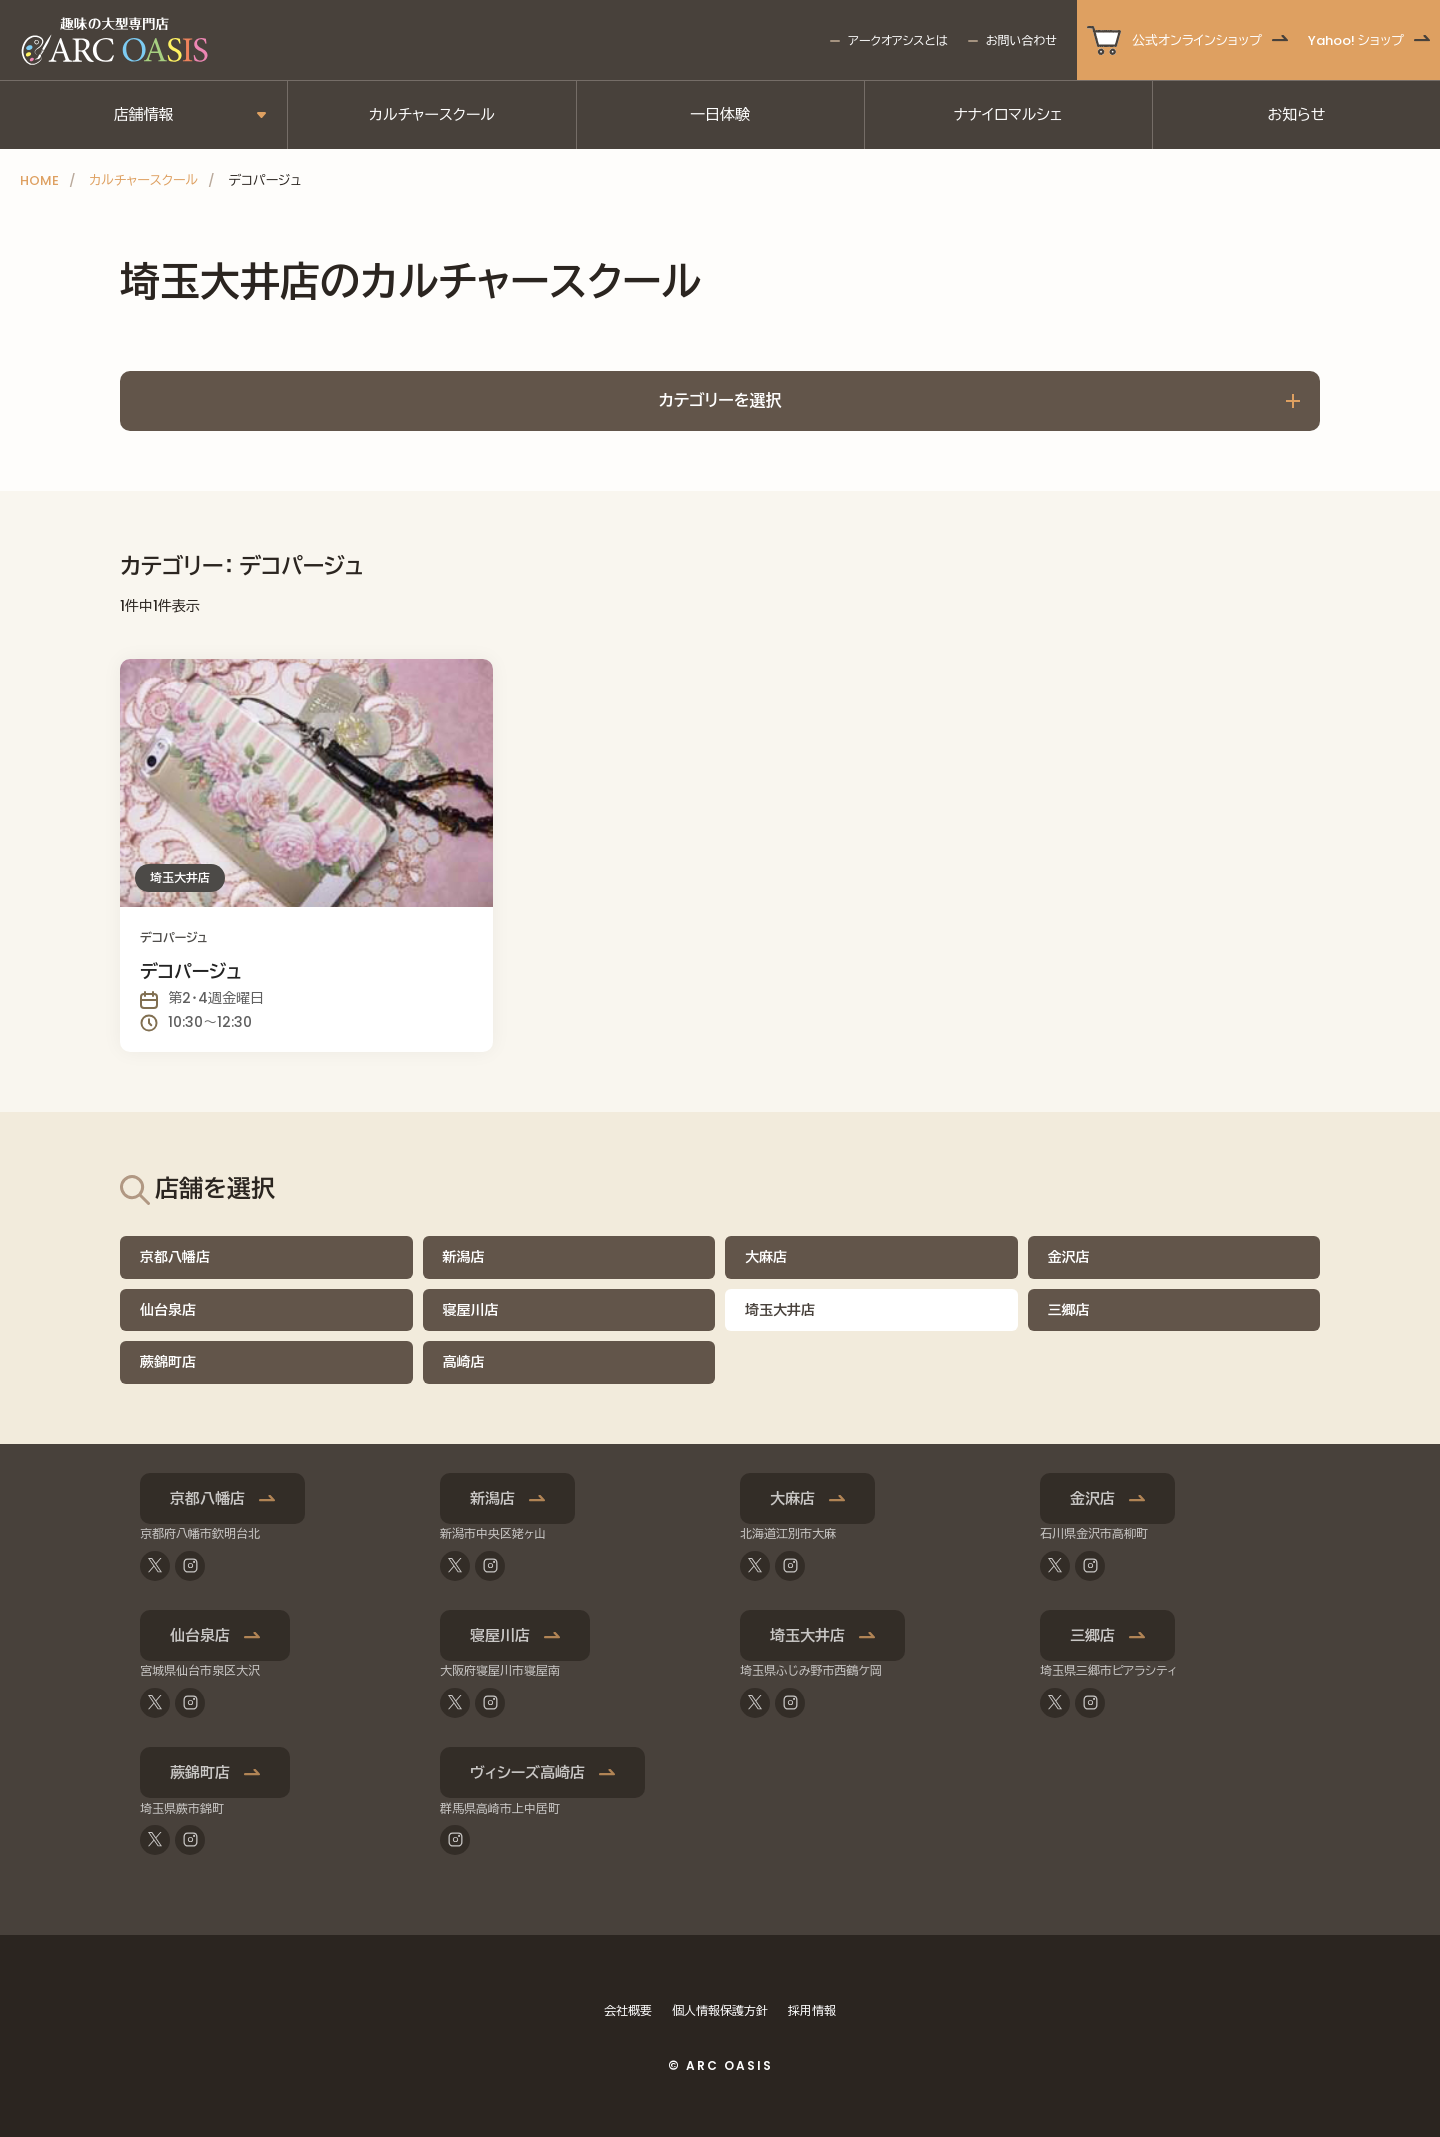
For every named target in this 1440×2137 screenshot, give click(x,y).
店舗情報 (144, 114)
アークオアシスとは (897, 40)
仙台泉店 (168, 1310)
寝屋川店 (471, 1310)
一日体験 (720, 114)
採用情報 (812, 2010)
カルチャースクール (432, 114)
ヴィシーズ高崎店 (527, 1772)
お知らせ (1296, 114)
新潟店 (464, 1257)
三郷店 (1069, 1310)
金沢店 (1069, 1257)
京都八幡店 (175, 1257)
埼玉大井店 (807, 1635)
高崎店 (464, 1362)
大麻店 (766, 1257)
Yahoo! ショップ (1356, 40)
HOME (39, 180)
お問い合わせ (1021, 40)
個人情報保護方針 (720, 2010)
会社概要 (628, 2010)
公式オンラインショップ (1197, 40)
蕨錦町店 (168, 1362)
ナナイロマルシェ (1008, 114)
